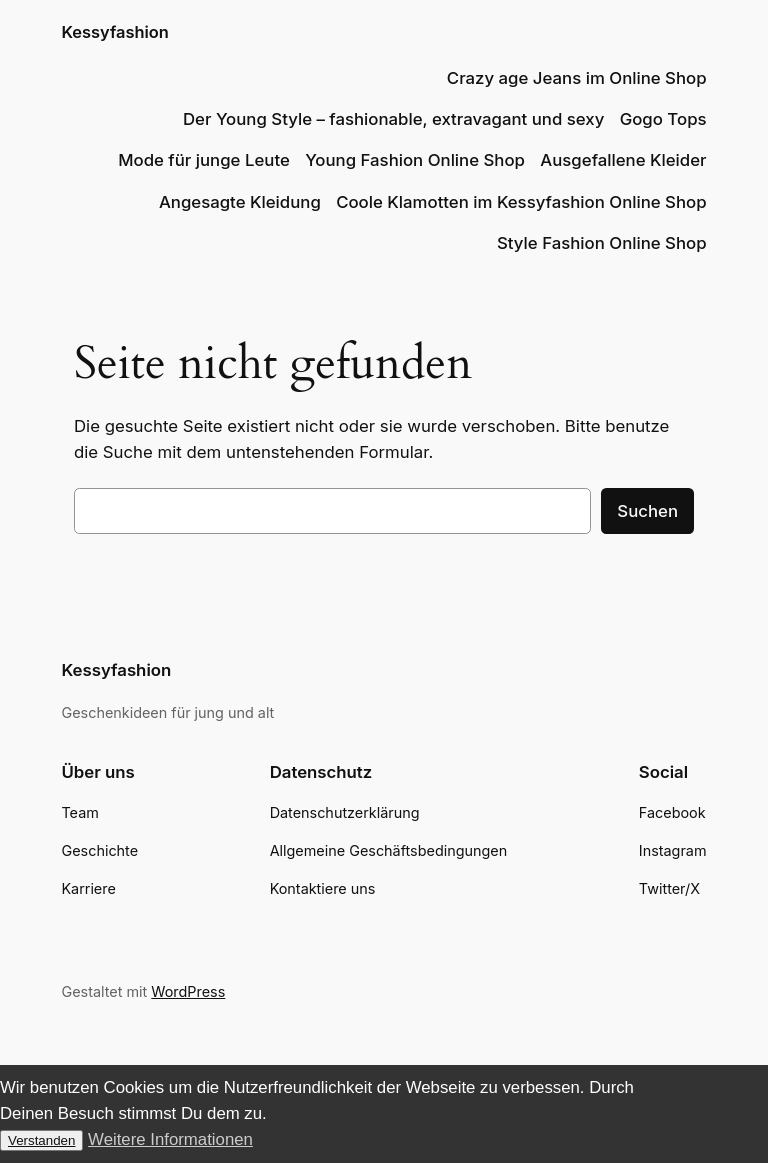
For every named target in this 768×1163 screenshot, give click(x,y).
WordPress (188, 991)
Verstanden (41, 1140)
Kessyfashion (114, 32)
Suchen (647, 511)
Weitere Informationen (170, 1139)
